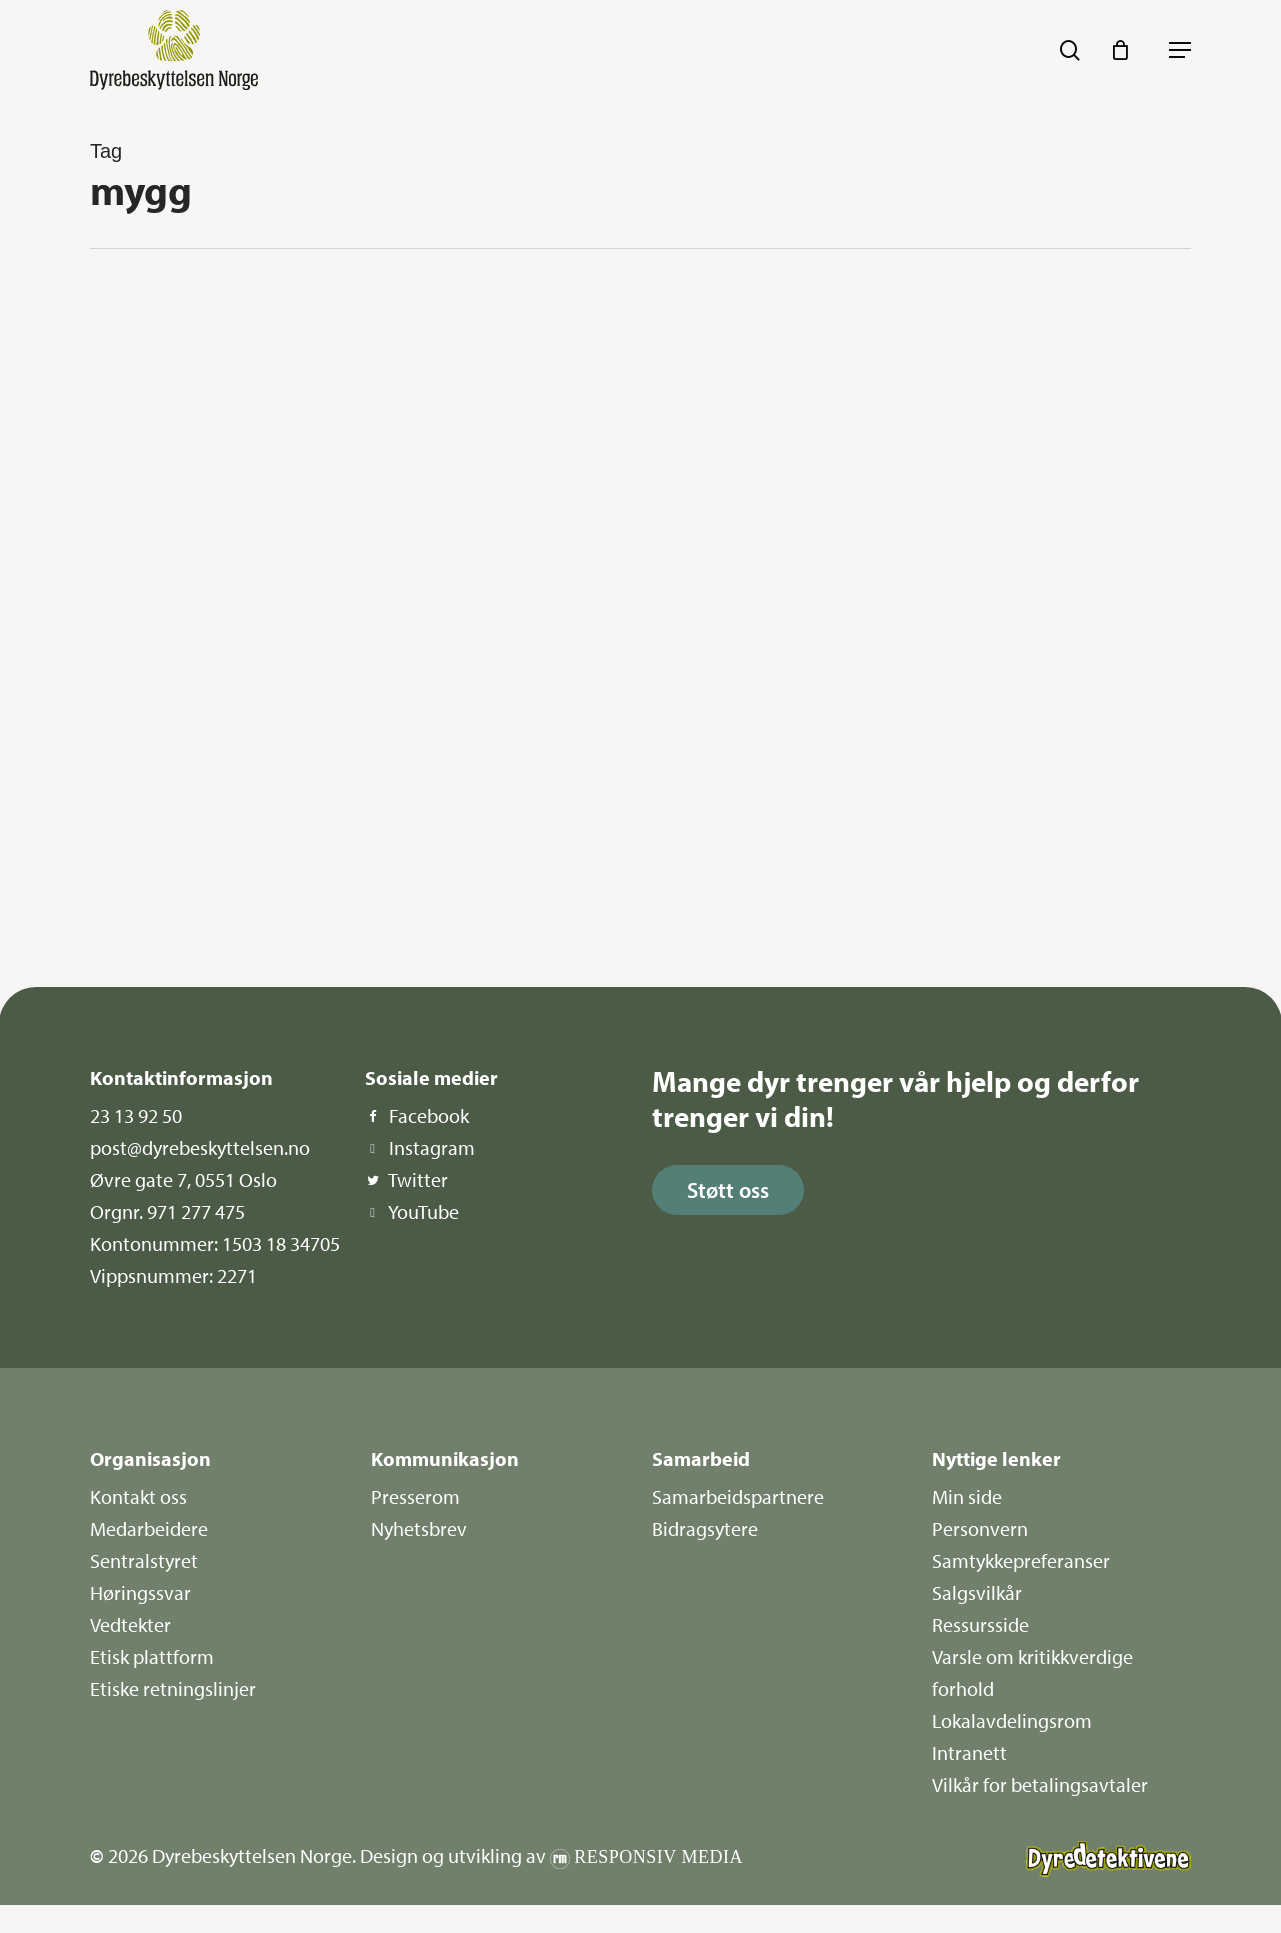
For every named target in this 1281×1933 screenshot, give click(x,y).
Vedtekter (130, 1624)
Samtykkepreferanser (1021, 1560)
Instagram (432, 1147)
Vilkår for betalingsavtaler (1040, 1784)
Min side (967, 1496)
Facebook (429, 1115)
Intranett (969, 1752)
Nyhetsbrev (419, 1528)
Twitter (418, 1179)
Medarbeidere (149, 1528)
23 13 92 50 (136, 1115)
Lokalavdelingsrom (1012, 1720)
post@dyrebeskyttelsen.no (200, 1147)
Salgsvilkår (977, 1592)
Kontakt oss (138, 1496)
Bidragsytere (705, 1528)
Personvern (980, 1528)
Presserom (415, 1496)
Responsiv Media (658, 1857)
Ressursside (980, 1624)
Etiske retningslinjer (173, 1688)
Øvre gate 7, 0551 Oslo (183, 1179)
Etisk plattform (152, 1656)
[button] (1180, 50)
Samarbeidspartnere (738, 1496)
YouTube (423, 1211)
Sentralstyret (144, 1560)
